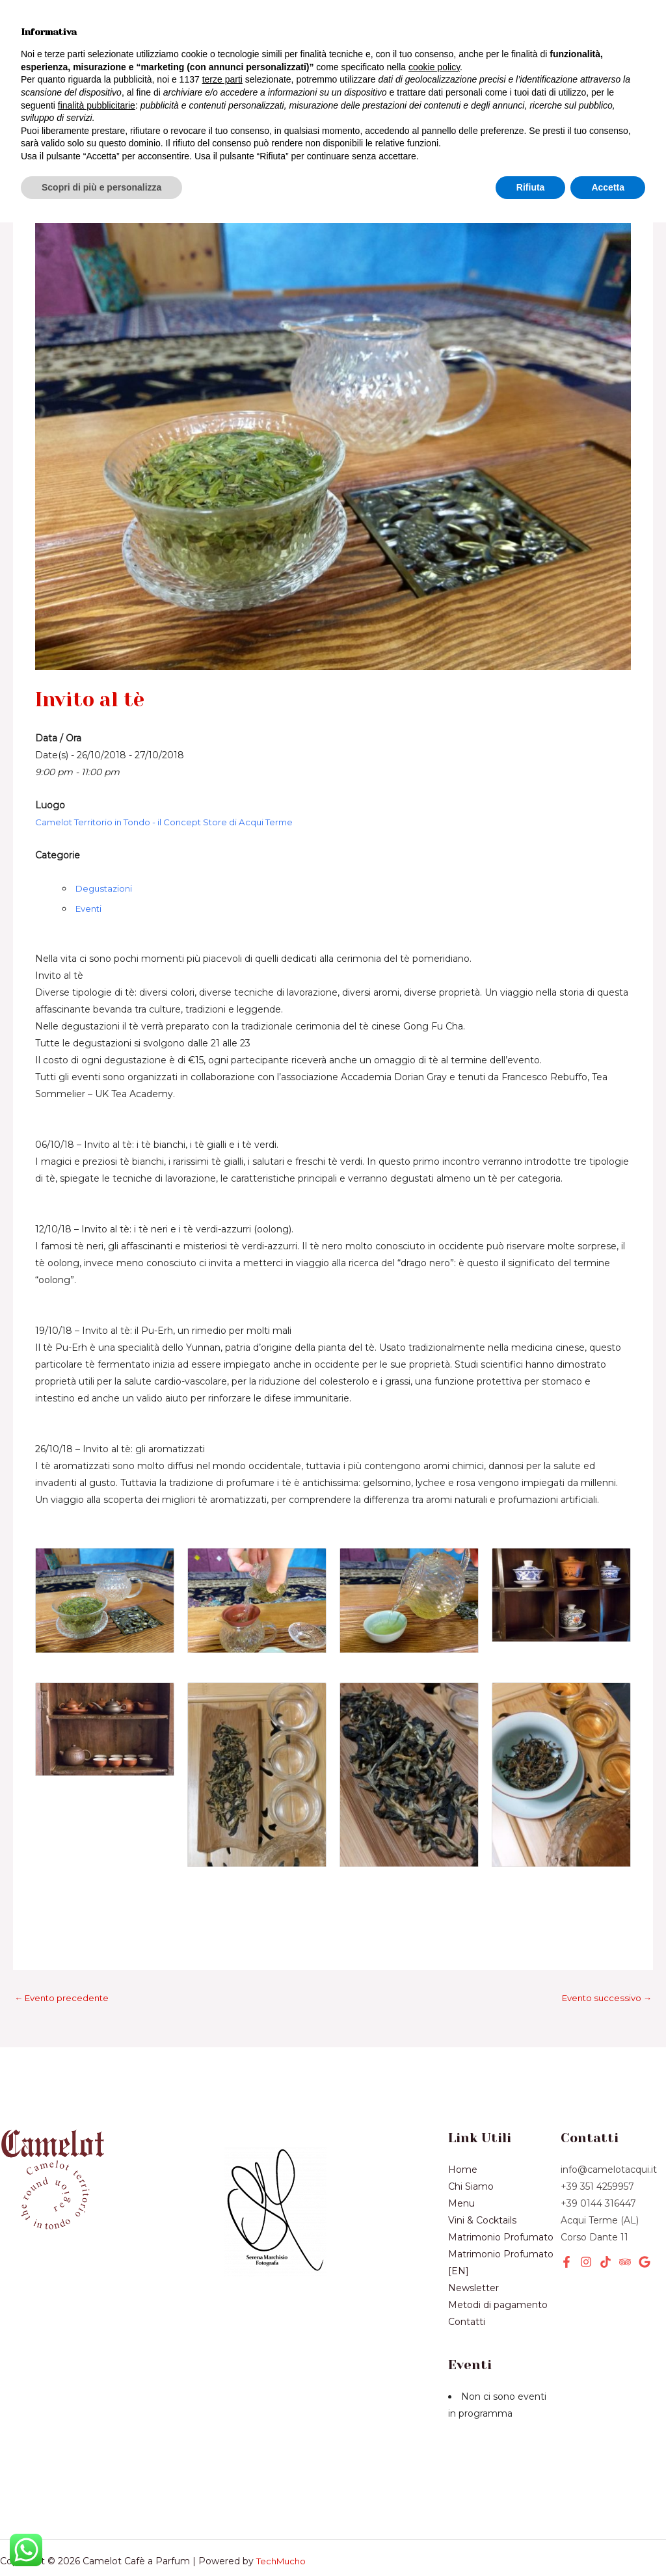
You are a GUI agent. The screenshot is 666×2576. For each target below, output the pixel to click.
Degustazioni (105, 845)
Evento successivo (603, 1955)
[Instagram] (586, 2219)
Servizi (54, 69)
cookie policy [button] (434, 2420)
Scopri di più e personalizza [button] (101, 2540)
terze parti (222, 2433)
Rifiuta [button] (530, 2540)
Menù (110, 20)
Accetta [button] (607, 2540)
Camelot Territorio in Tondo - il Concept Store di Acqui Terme (172, 779)
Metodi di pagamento (498, 2263)
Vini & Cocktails (75, 44)
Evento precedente (64, 1955)
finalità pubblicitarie (96, 2458)
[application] (76, 69)
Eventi (130, 68)
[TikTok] (605, 2219)
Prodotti (178, 44)
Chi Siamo (59, 92)
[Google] (644, 2219)
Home (46, 20)
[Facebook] (566, 2219)
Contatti (466, 2280)
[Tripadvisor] (625, 2219)
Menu (461, 2162)
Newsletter (154, 92)
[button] (546, 56)
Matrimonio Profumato (500, 2195)
